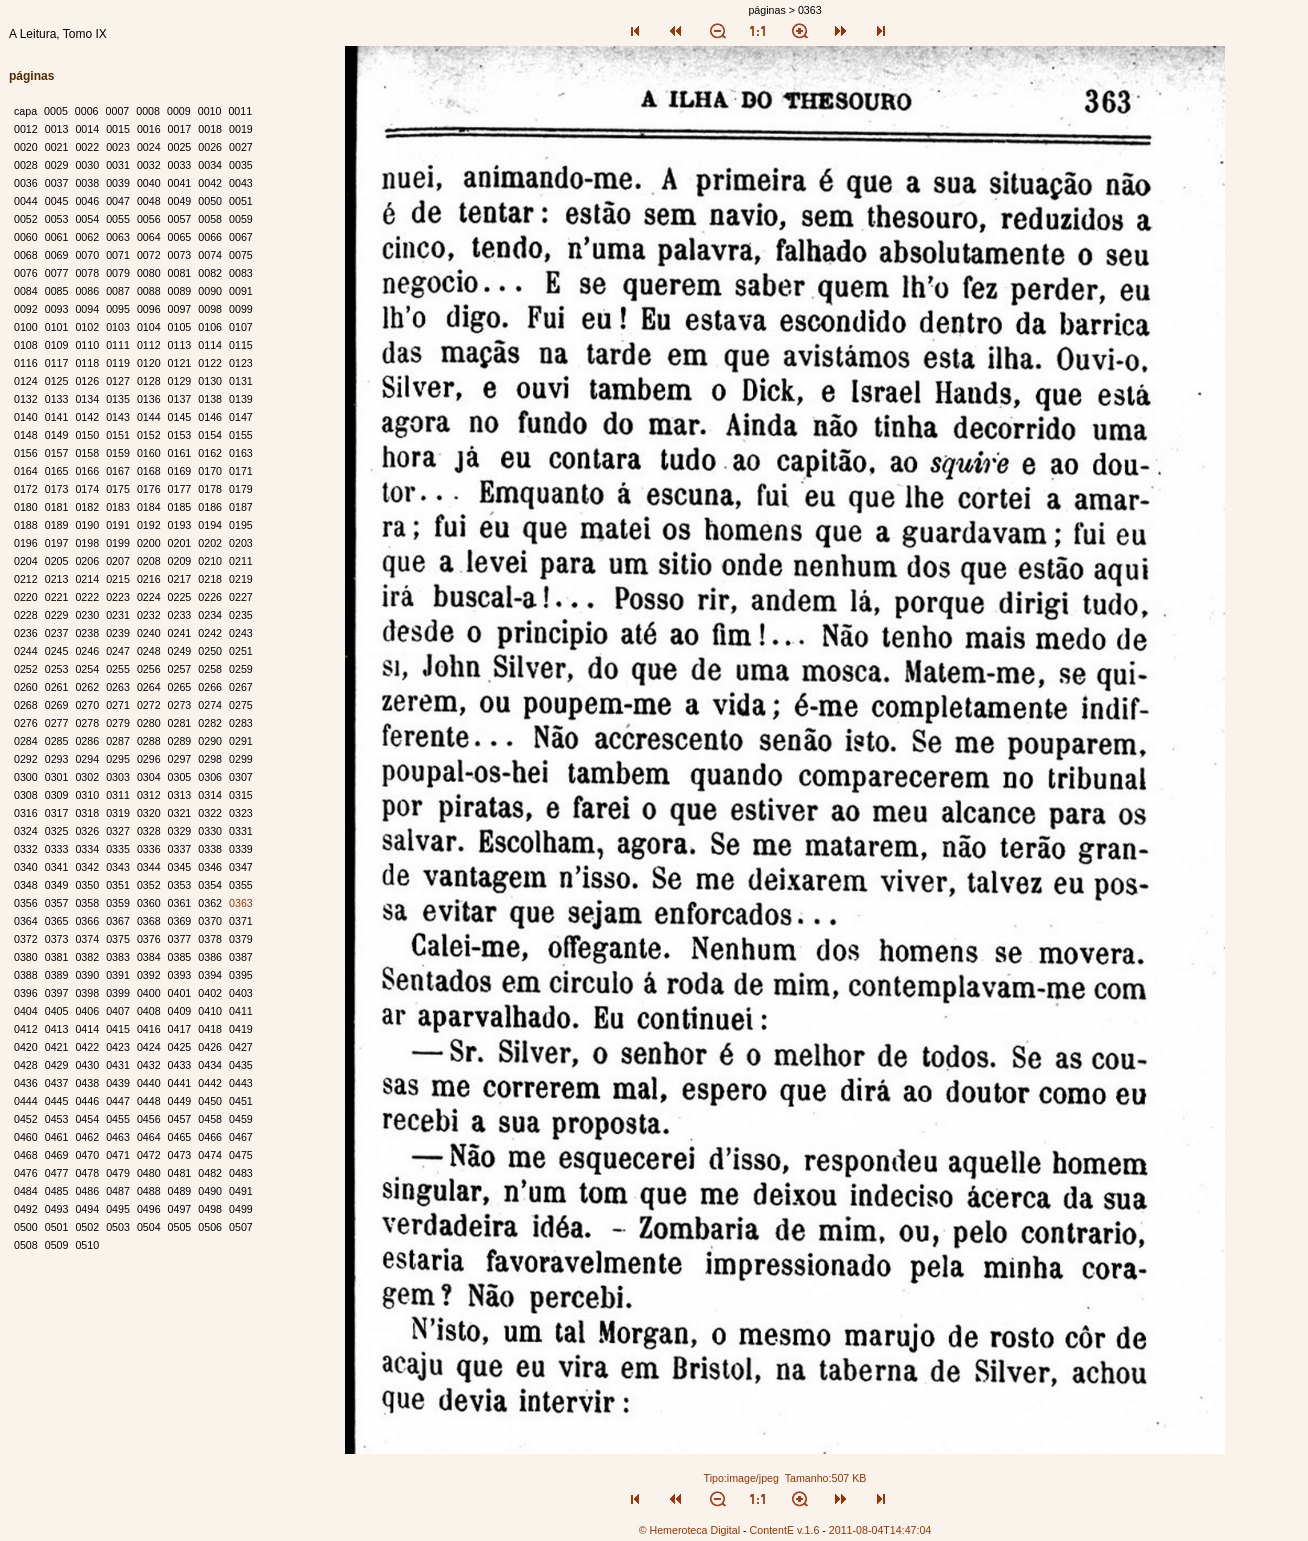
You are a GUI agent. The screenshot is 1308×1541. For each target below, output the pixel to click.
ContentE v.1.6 (785, 1530)
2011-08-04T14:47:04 (880, 1530)
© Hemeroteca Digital (689, 1530)
